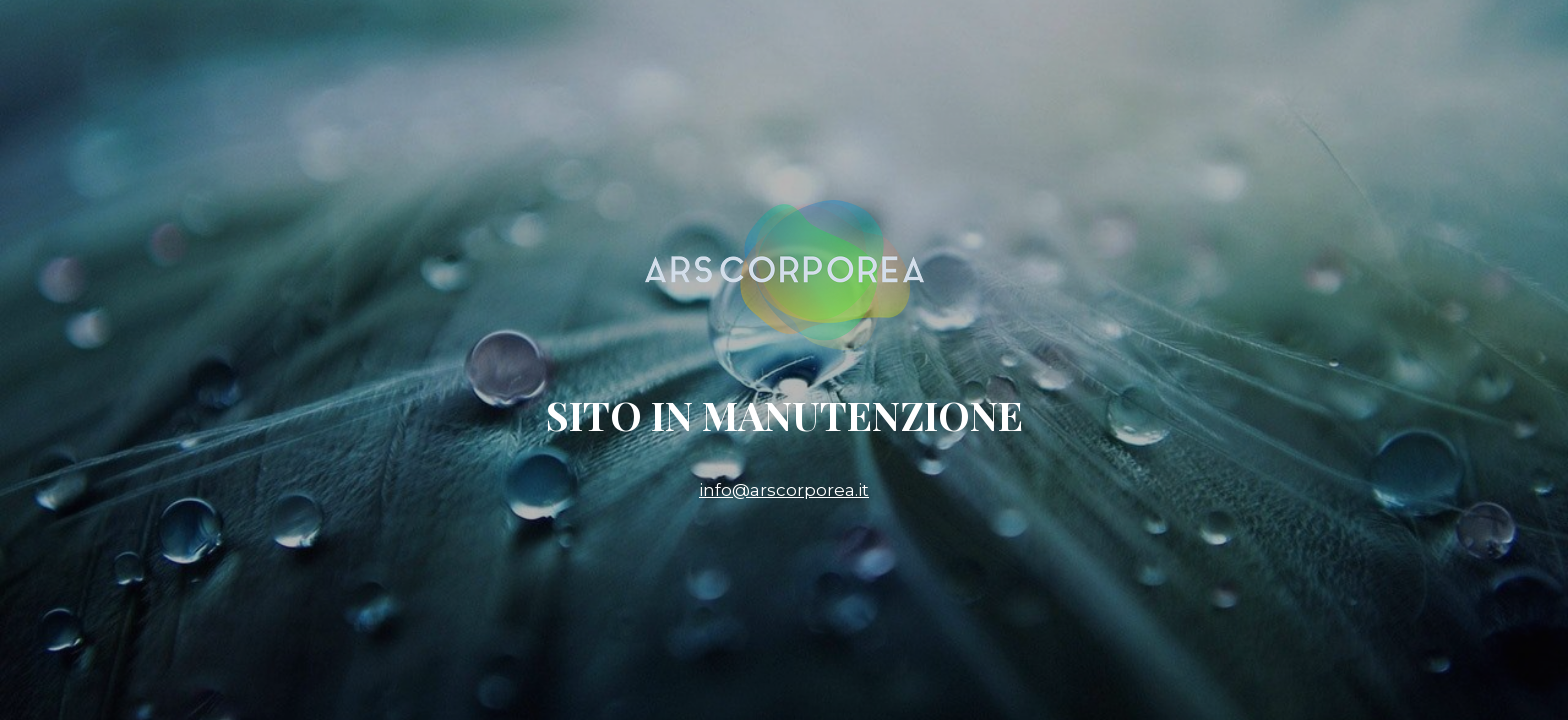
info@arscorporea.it (784, 490)
